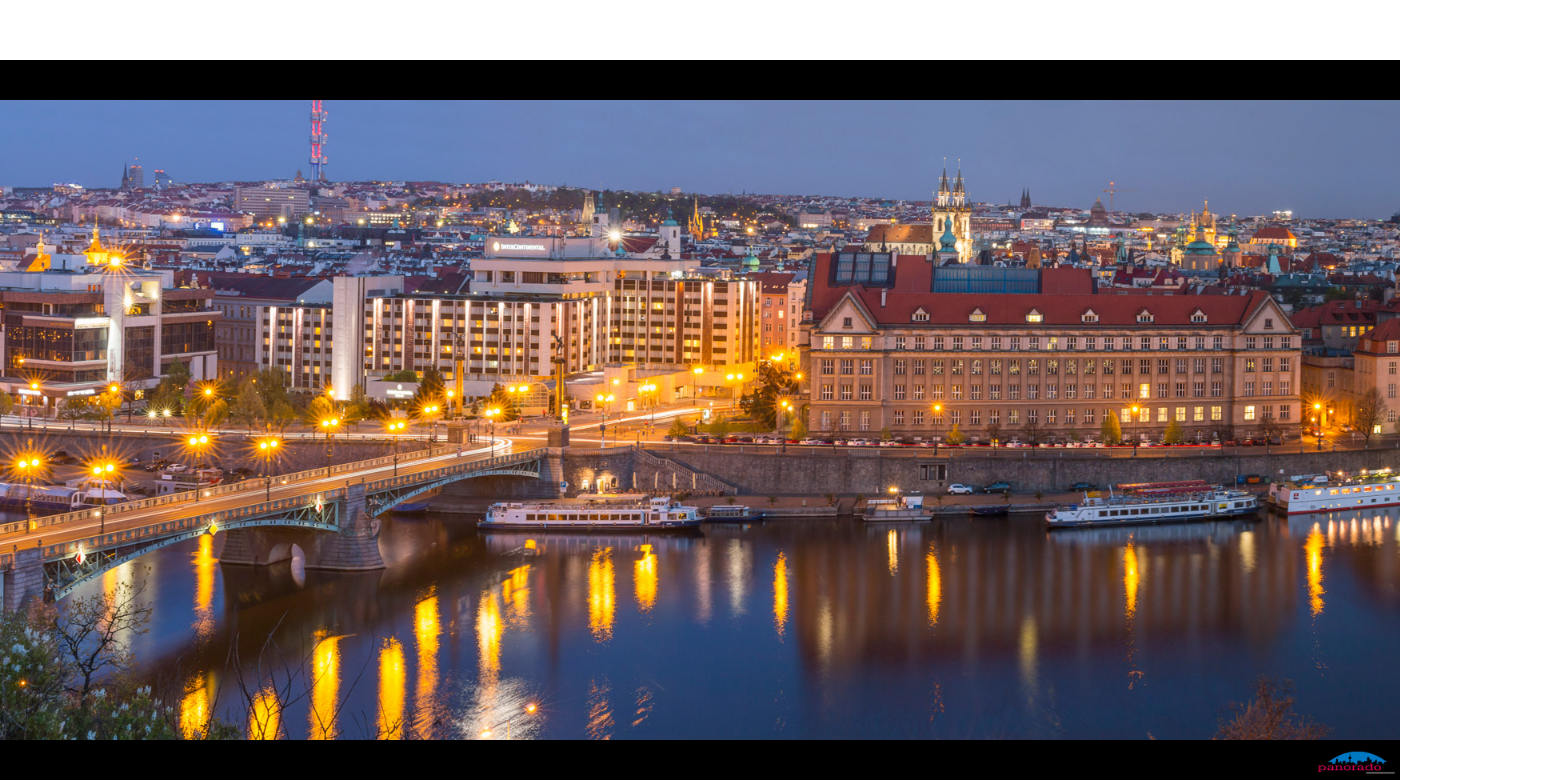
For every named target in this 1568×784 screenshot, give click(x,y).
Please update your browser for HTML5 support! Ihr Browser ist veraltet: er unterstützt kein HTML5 (700, 420)
